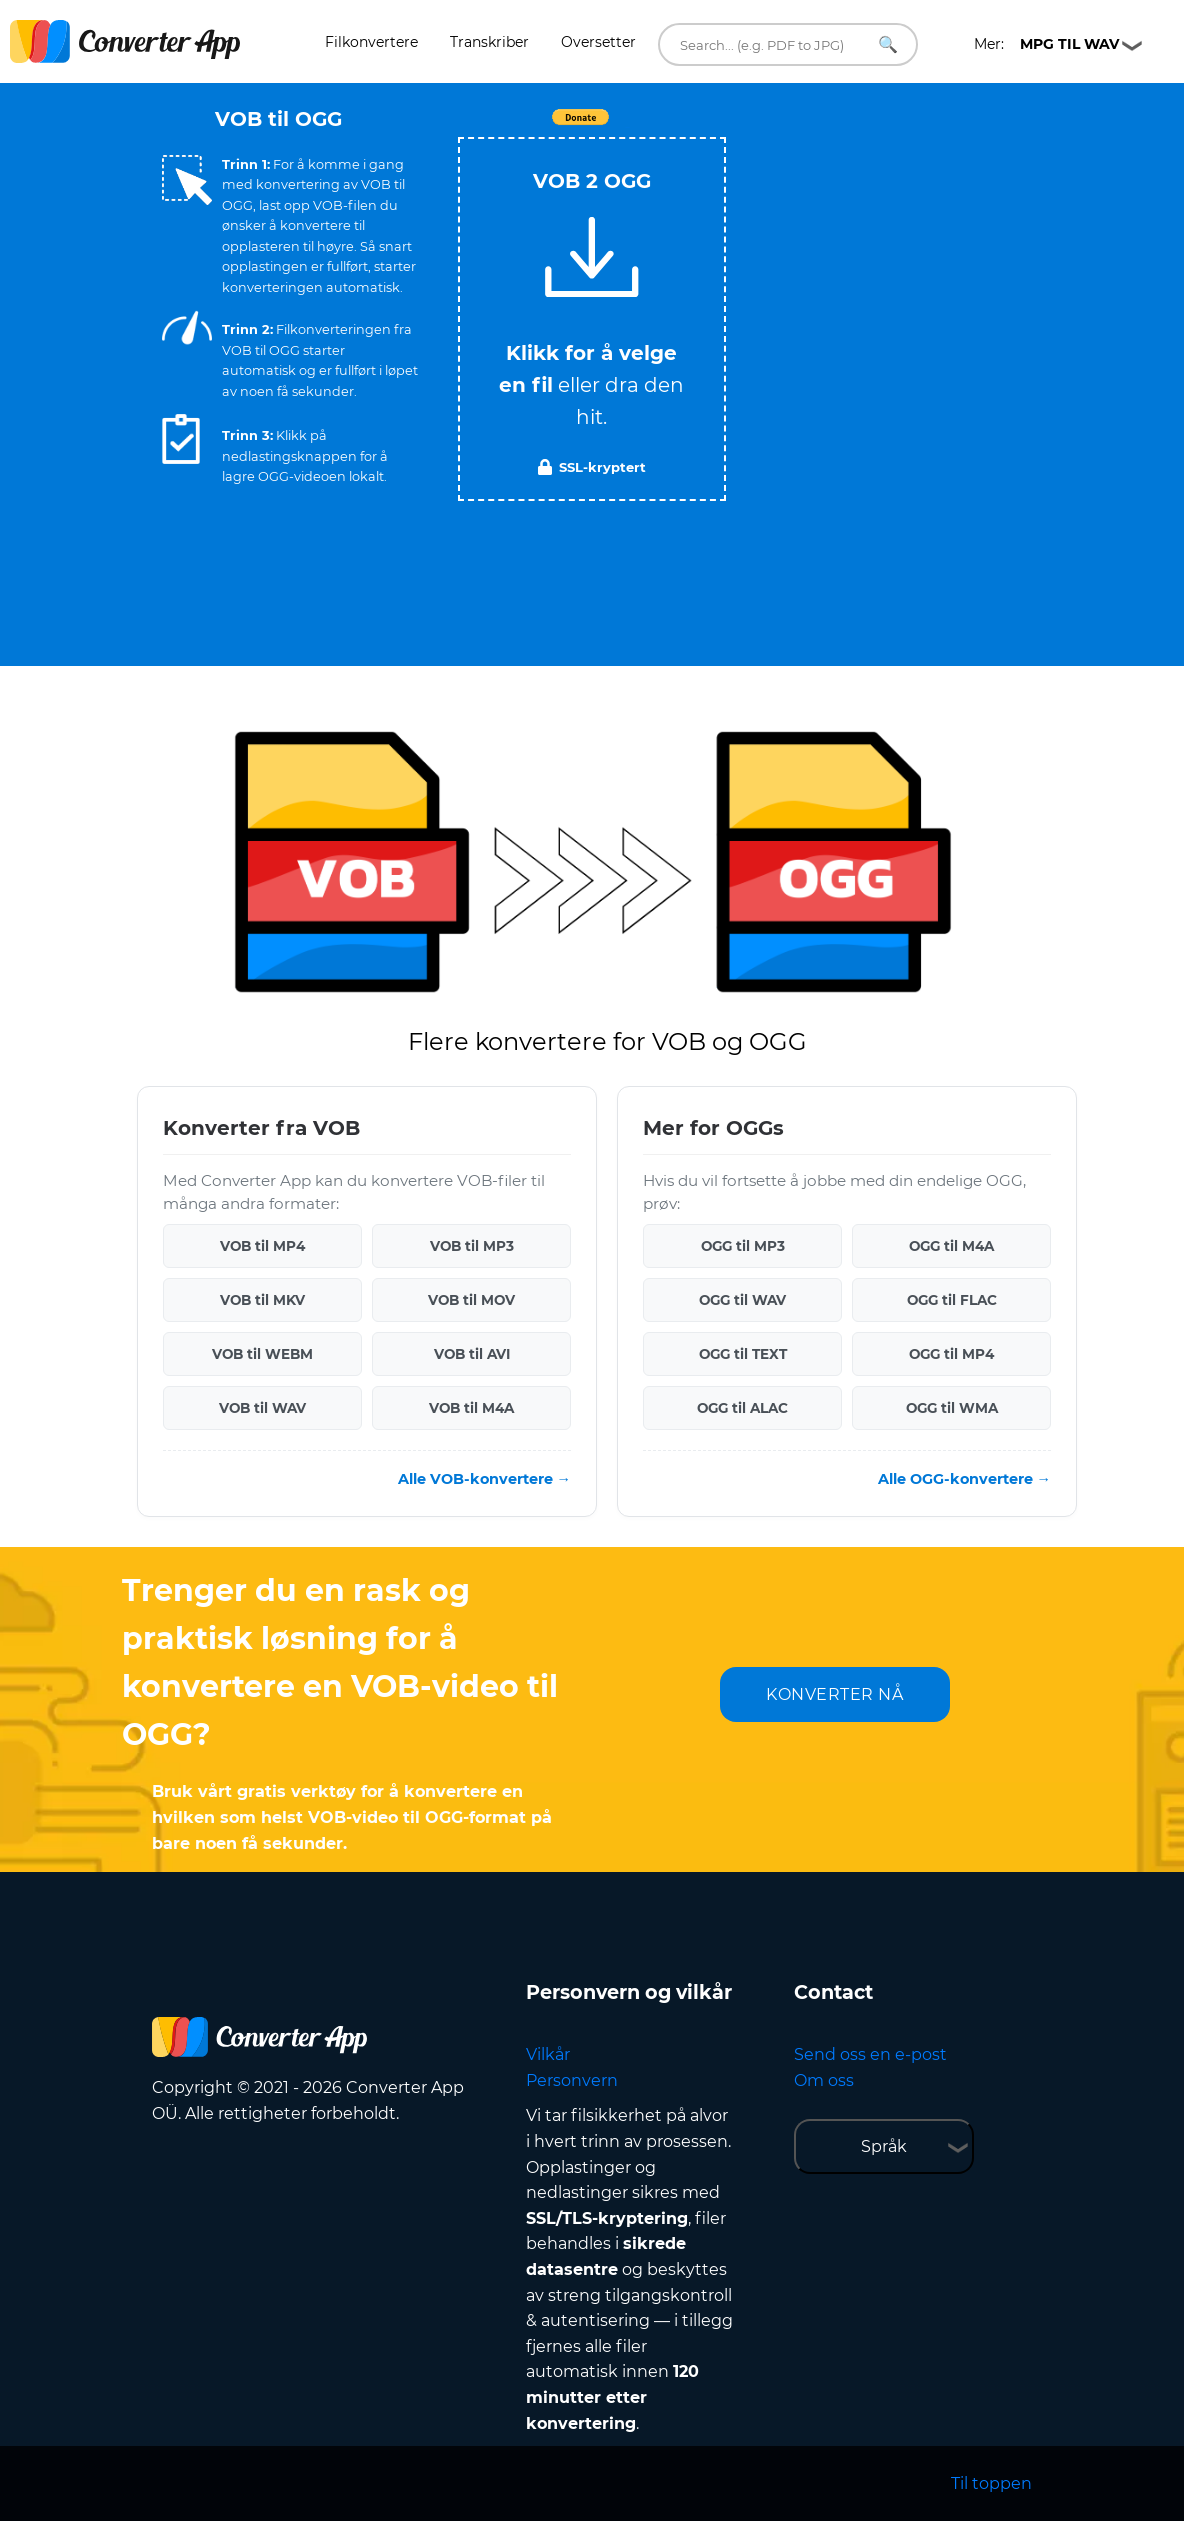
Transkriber (489, 42)
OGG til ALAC (742, 1408)
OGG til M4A (951, 1246)
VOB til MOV (471, 1300)
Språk (884, 2146)
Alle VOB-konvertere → (484, 1479)
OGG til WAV (742, 1300)
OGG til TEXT (743, 1354)
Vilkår (548, 2054)
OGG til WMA (952, 1408)
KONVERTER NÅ (834, 1694)
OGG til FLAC (952, 1300)
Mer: (1046, 44)
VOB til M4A (471, 1408)
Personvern (572, 2080)
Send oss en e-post (870, 2054)
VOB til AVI (472, 1354)
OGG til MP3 (743, 1246)
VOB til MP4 (262, 1246)
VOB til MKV (262, 1300)
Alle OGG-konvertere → (964, 1479)
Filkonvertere (371, 42)
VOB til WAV (262, 1408)
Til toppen (991, 2483)
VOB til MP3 (472, 1246)
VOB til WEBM (262, 1354)
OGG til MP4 (951, 1354)
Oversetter (598, 42)
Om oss (824, 2080)
